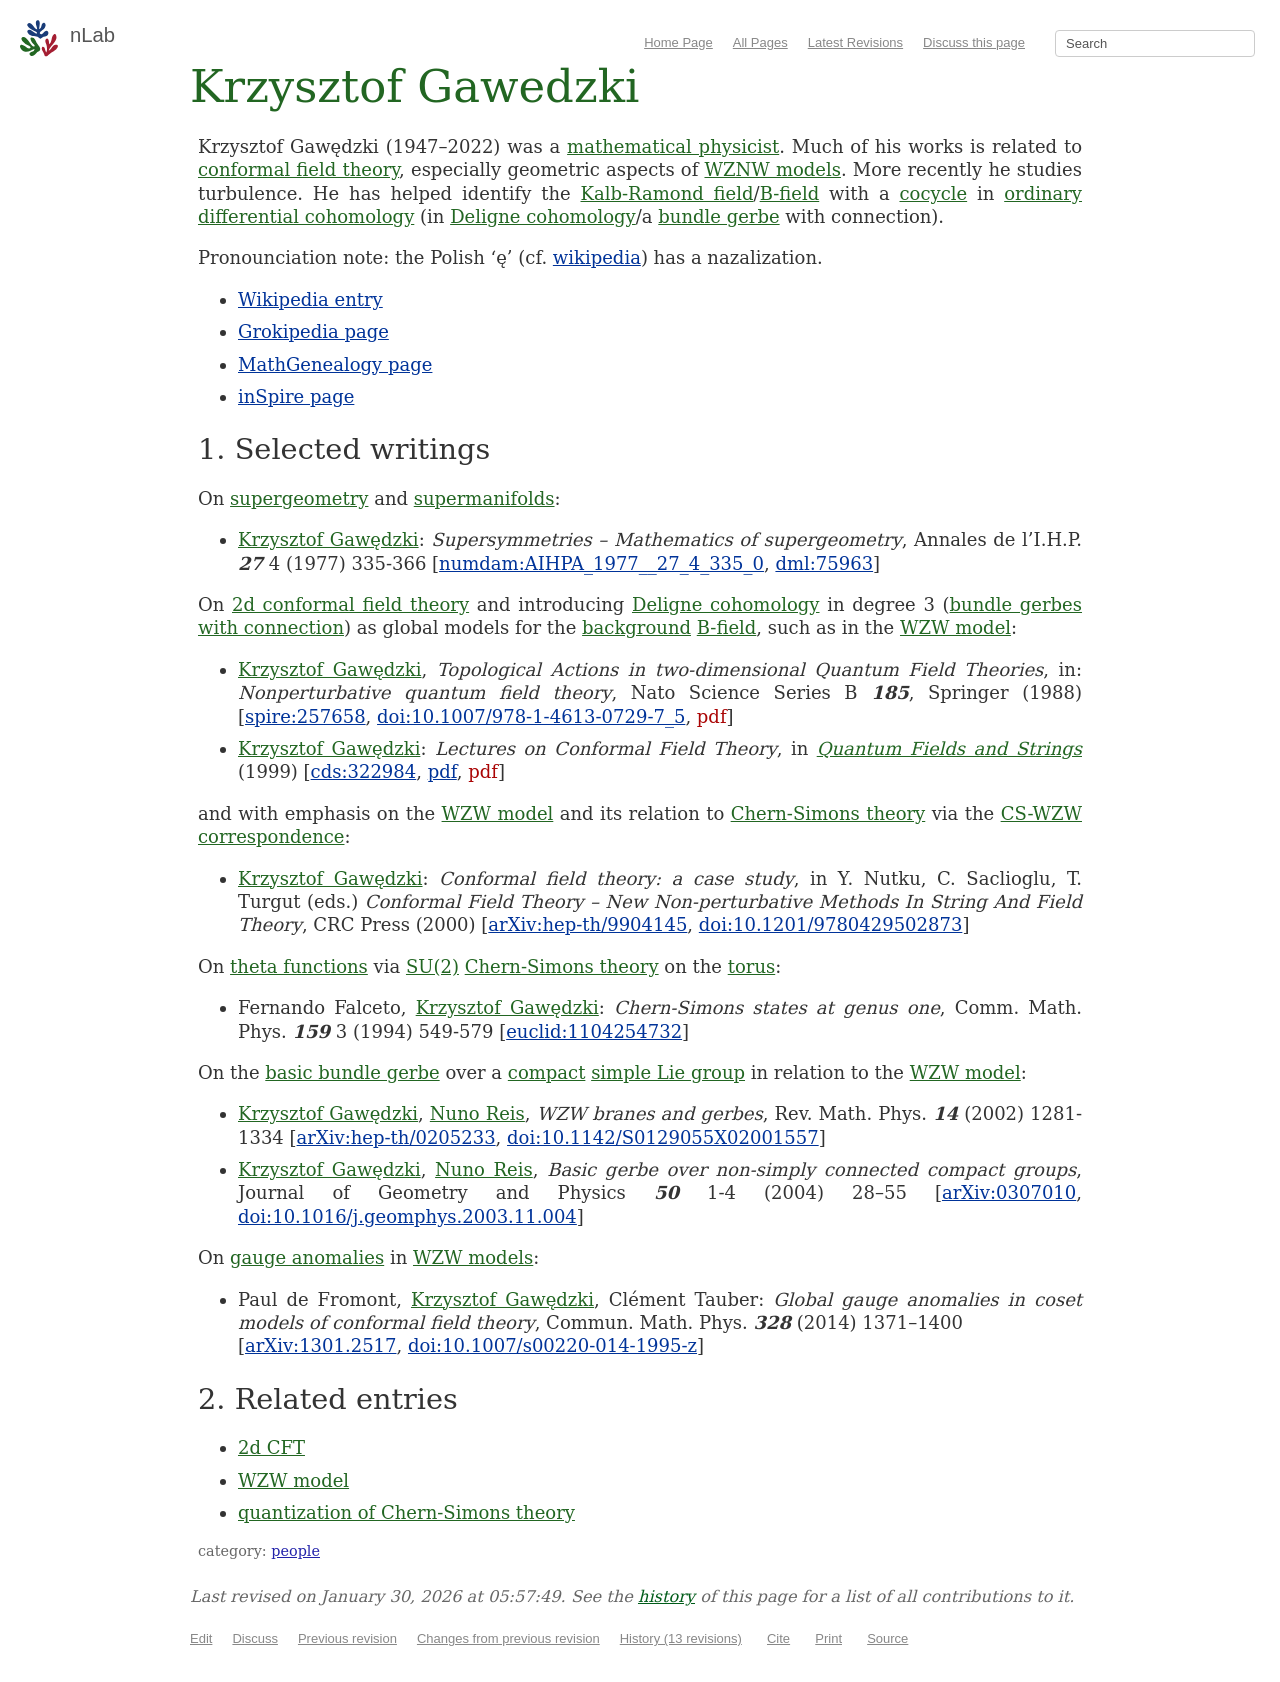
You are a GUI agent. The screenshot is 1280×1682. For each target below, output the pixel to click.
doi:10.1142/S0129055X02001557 (663, 1137)
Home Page (678, 42)
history (666, 1596)
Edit (201, 1638)
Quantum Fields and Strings (949, 748)
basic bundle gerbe (352, 1072)
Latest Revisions (855, 42)
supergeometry (299, 498)
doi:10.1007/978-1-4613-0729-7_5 (531, 716)
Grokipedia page (313, 331)
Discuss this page (974, 42)
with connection (271, 627)
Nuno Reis (477, 1113)
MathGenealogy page (335, 364)
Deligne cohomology (543, 216)
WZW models (473, 1257)
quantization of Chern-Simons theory (406, 1512)
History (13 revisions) (681, 1638)
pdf (712, 716)
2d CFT (271, 1447)
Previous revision (347, 1638)
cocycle (933, 193)
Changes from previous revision (508, 1638)
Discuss (255, 1638)
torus (752, 966)
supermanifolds (484, 498)
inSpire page (296, 396)
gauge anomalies (307, 1257)
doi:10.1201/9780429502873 (831, 924)
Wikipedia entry (310, 299)
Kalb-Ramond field (667, 193)
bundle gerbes (1016, 604)
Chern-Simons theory (828, 813)
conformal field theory (298, 169)
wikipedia (597, 257)
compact (547, 1072)
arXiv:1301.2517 (320, 1345)
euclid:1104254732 (594, 1031)
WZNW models (772, 169)
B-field (790, 193)
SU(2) (432, 966)
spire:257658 (305, 716)
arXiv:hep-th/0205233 (396, 1137)
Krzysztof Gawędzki (328, 539)
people (295, 1551)
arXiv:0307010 (1009, 1192)
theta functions (299, 966)
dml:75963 (824, 563)
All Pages (760, 42)
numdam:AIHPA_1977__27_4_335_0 (601, 563)
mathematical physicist (673, 146)
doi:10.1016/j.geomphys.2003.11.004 (407, 1216)
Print (828, 1638)
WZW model (955, 627)
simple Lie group (668, 1072)
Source (887, 1638)
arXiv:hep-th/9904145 (587, 924)
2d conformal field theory (350, 604)
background (636, 627)
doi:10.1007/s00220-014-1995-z (552, 1345)
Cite (778, 1638)
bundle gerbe (718, 216)
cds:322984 (364, 771)
